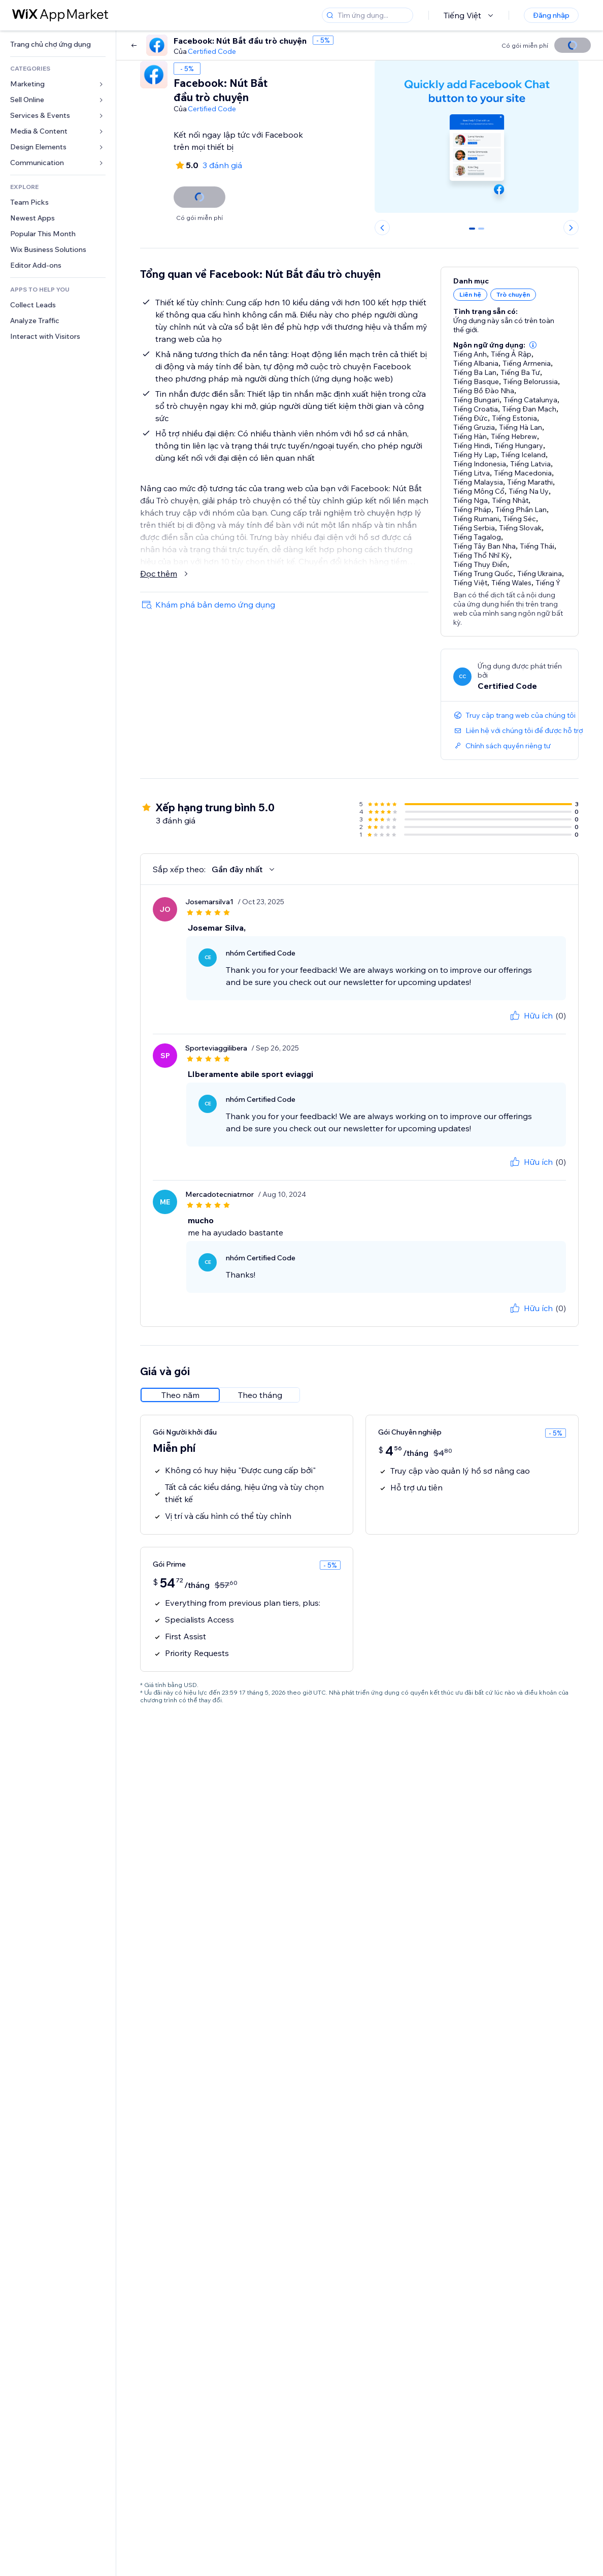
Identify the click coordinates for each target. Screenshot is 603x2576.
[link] (58, 44)
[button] (533, 344)
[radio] (180, 1395)
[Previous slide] (382, 227)
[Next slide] (571, 227)
